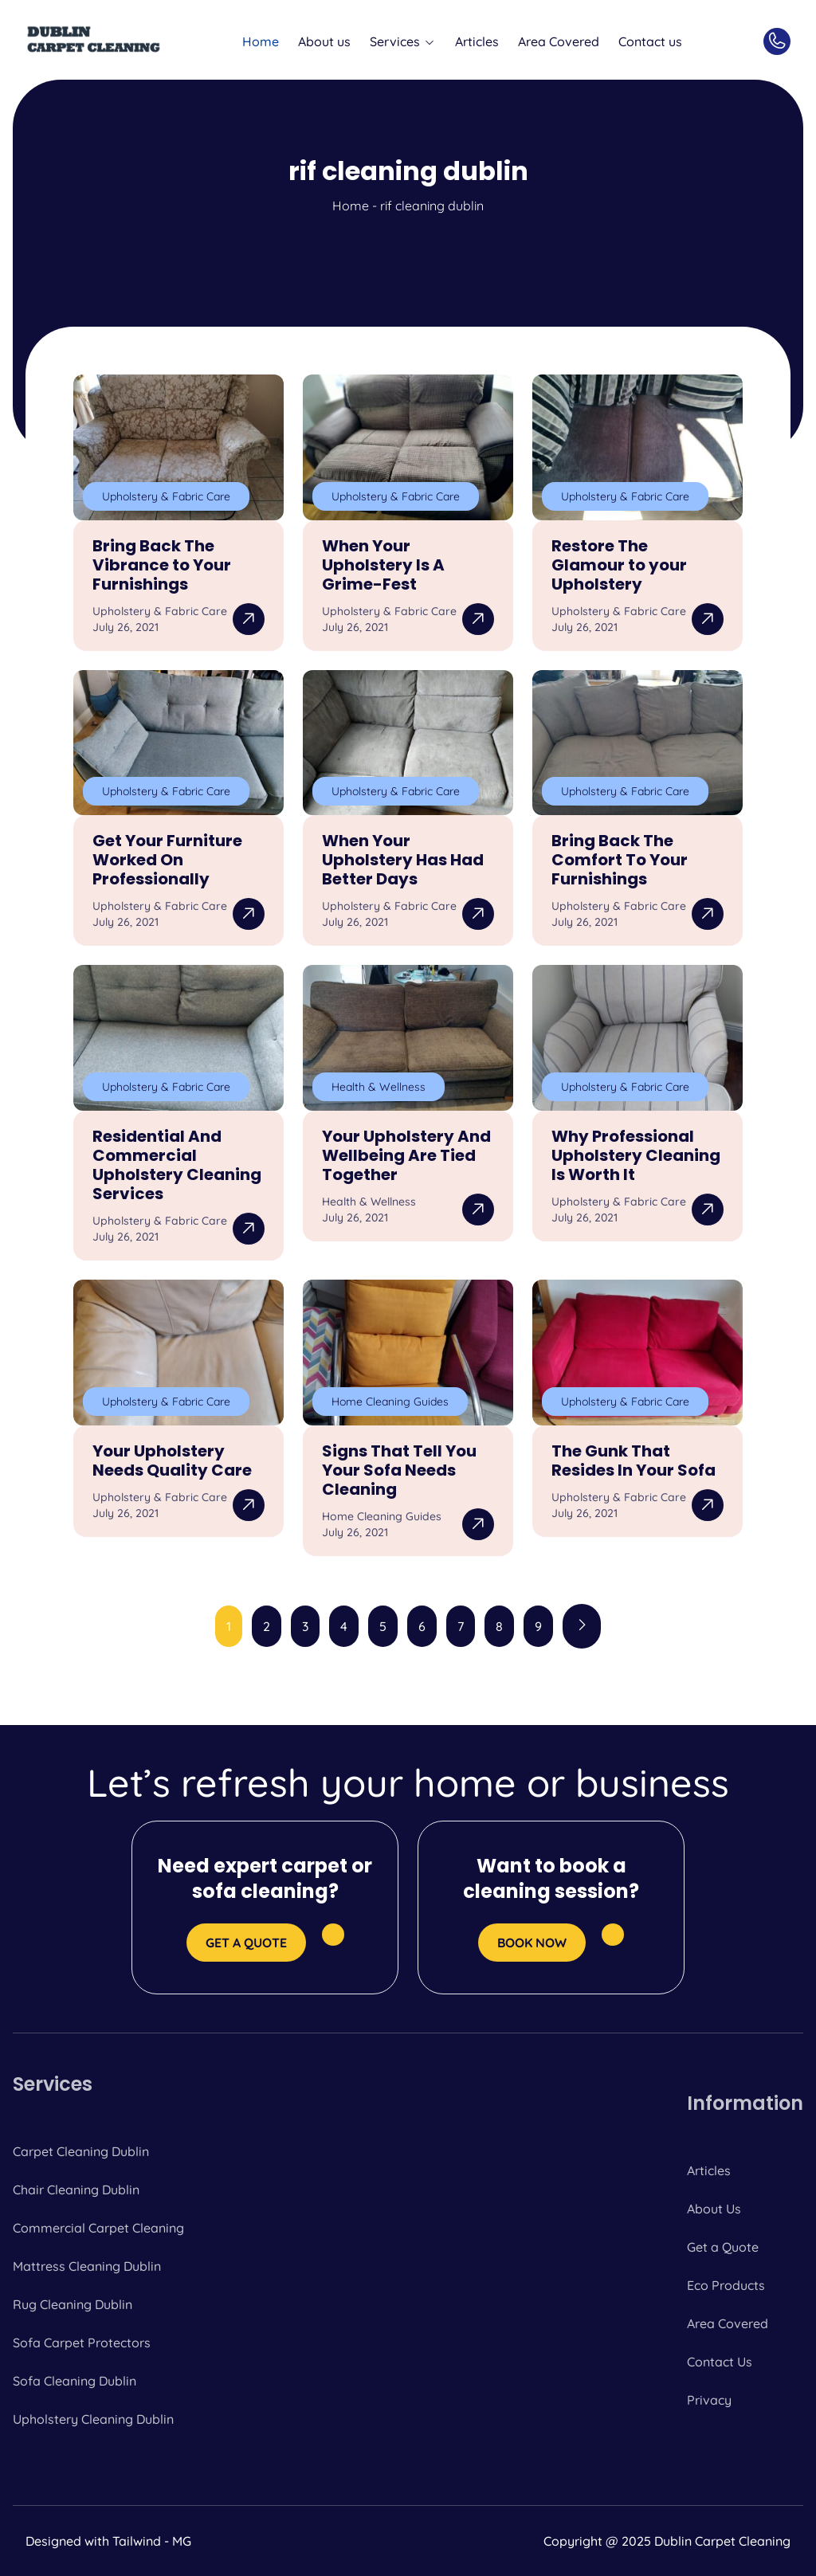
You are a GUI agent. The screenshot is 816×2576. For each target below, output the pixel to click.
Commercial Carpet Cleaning (98, 2228)
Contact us (650, 41)
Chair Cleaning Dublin (76, 2190)
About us (324, 41)
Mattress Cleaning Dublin (87, 2266)
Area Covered (558, 41)
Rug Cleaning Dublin (72, 2304)
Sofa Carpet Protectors (82, 2343)
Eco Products (726, 2285)
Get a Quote (723, 2247)
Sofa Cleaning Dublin (74, 2381)
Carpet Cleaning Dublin (81, 2151)
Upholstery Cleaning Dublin (93, 2419)
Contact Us (719, 2362)
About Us (714, 2209)
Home (260, 41)
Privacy (709, 2400)
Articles (477, 41)
